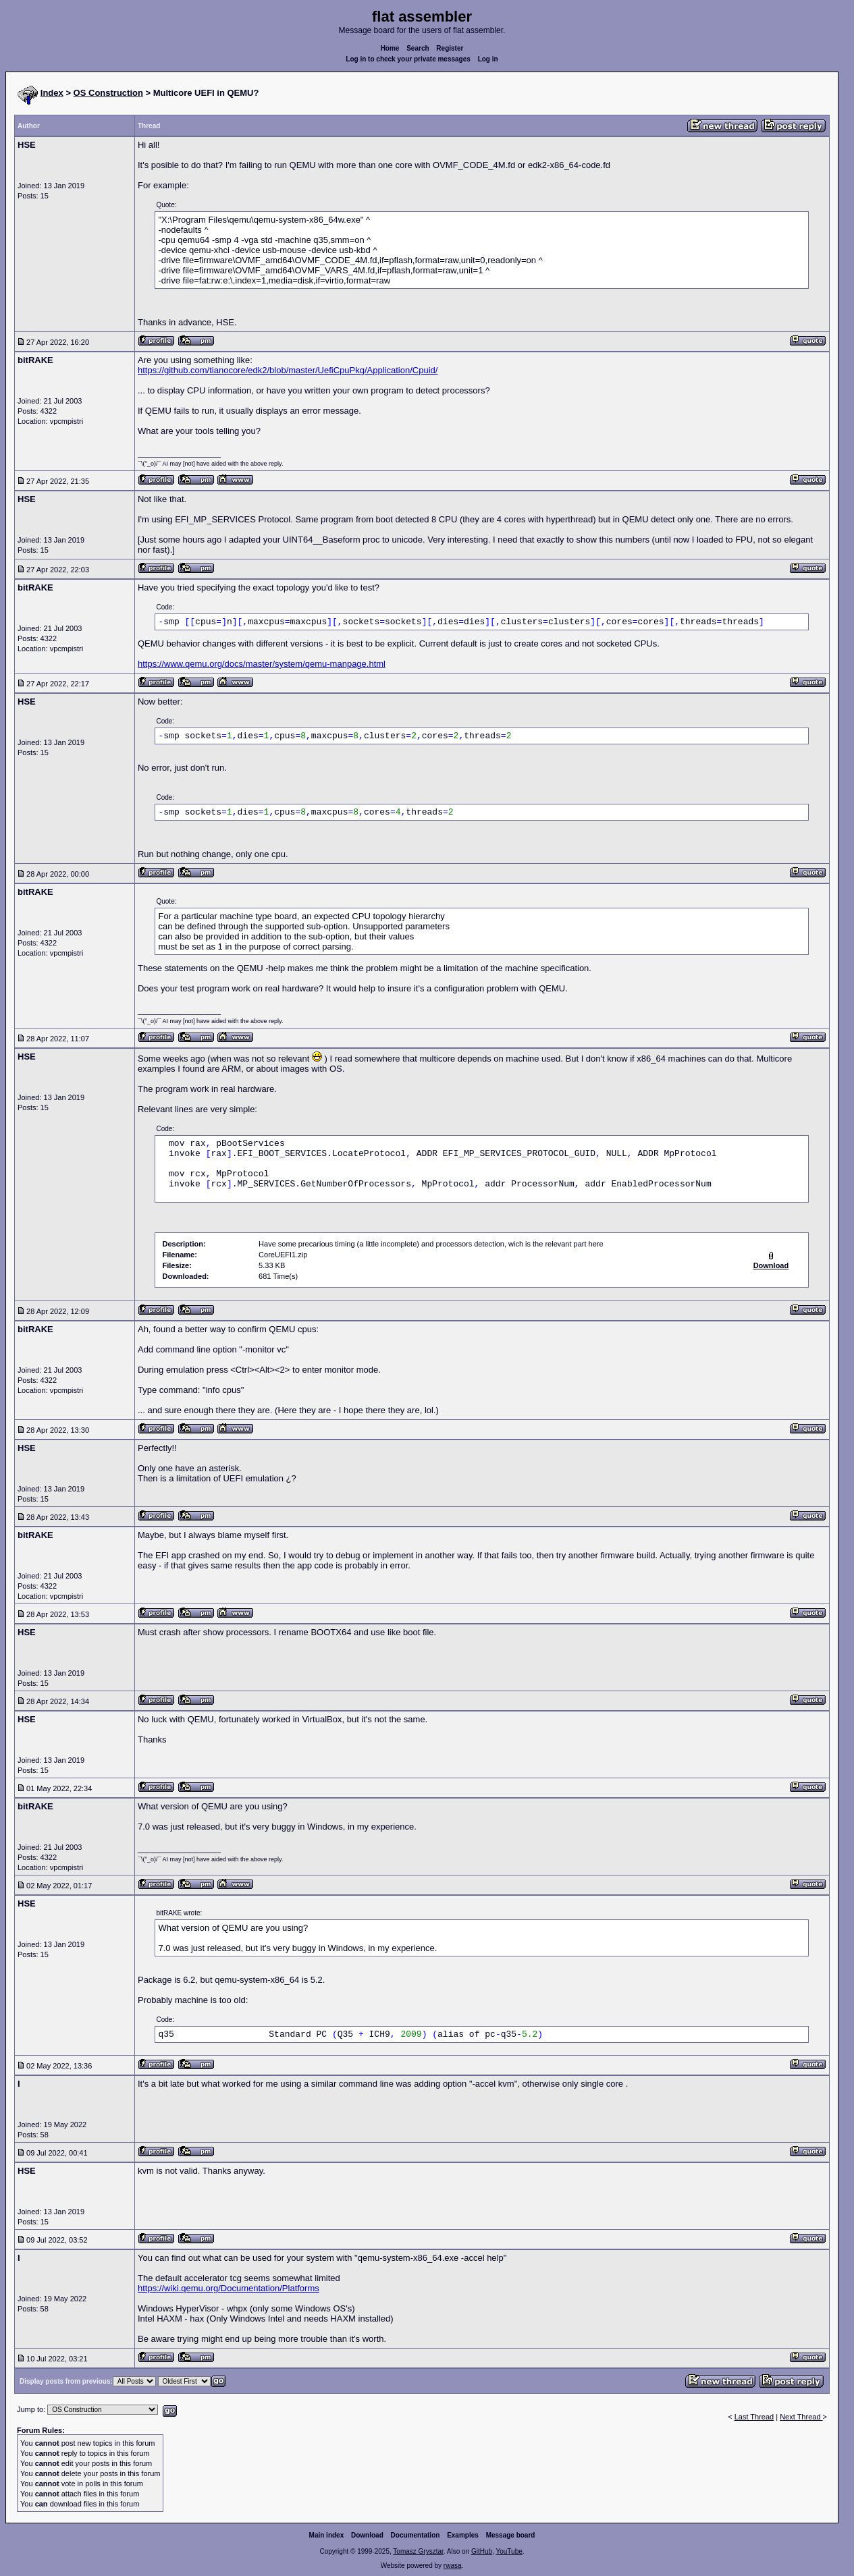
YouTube (509, 2551)
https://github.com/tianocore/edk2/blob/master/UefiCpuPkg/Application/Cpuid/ (287, 370)
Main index (326, 2535)
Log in (488, 59)
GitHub (481, 2551)
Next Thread (801, 2417)
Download (367, 2535)
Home (390, 48)
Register (449, 48)
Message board (510, 2535)
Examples (463, 2535)
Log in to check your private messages (408, 59)
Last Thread (754, 2417)
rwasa (453, 2565)
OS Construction (108, 93)
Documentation (415, 2535)
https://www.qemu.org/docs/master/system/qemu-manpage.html (261, 664)
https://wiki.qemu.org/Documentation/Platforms (228, 2288)
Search (417, 48)
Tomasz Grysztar (418, 2551)
